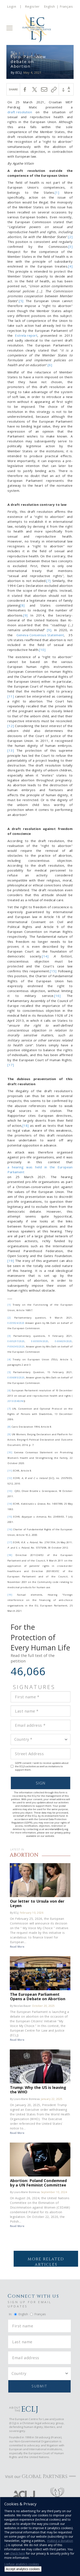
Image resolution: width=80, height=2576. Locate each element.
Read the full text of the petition (33, 1658)
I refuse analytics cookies (21, 2564)
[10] (42, 650)
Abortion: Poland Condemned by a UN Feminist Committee (38, 2182)
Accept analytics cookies (23, 2569)
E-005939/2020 (39, 1341)
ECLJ (18, 72)
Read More (17, 1946)
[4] (70, 266)
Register (32, 6)
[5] (21, 301)
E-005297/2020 (16, 1341)
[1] (57, 192)
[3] (70, 246)
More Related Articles (46, 2261)
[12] (10, 726)
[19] (10, 1261)
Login (11, 6)
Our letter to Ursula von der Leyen (37, 1903)
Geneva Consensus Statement (40, 635)
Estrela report (26, 335)
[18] (25, 1125)
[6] (50, 365)
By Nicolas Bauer (20, 2006)
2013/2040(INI (15, 1401)
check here (17, 2553)
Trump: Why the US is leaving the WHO (38, 2089)
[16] (57, 996)
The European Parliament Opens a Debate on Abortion (37, 1996)
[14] (45, 956)
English (49, 6)
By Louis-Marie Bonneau (25, 2099)
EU (13, 52)
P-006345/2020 (16, 1346)
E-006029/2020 (63, 1341)
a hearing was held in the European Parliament (40, 1169)
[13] (10, 750)
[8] (22, 605)
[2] (70, 237)
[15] (53, 971)
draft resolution (19, 112)
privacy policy (62, 1832)
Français (66, 6)
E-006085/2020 (16, 1377)
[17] (10, 1065)
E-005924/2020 (16, 1323)
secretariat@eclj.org (56, 1829)
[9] (25, 615)
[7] (48, 581)
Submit (39, 2386)
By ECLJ (14, 1912)
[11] (10, 696)
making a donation (60, 2541)
